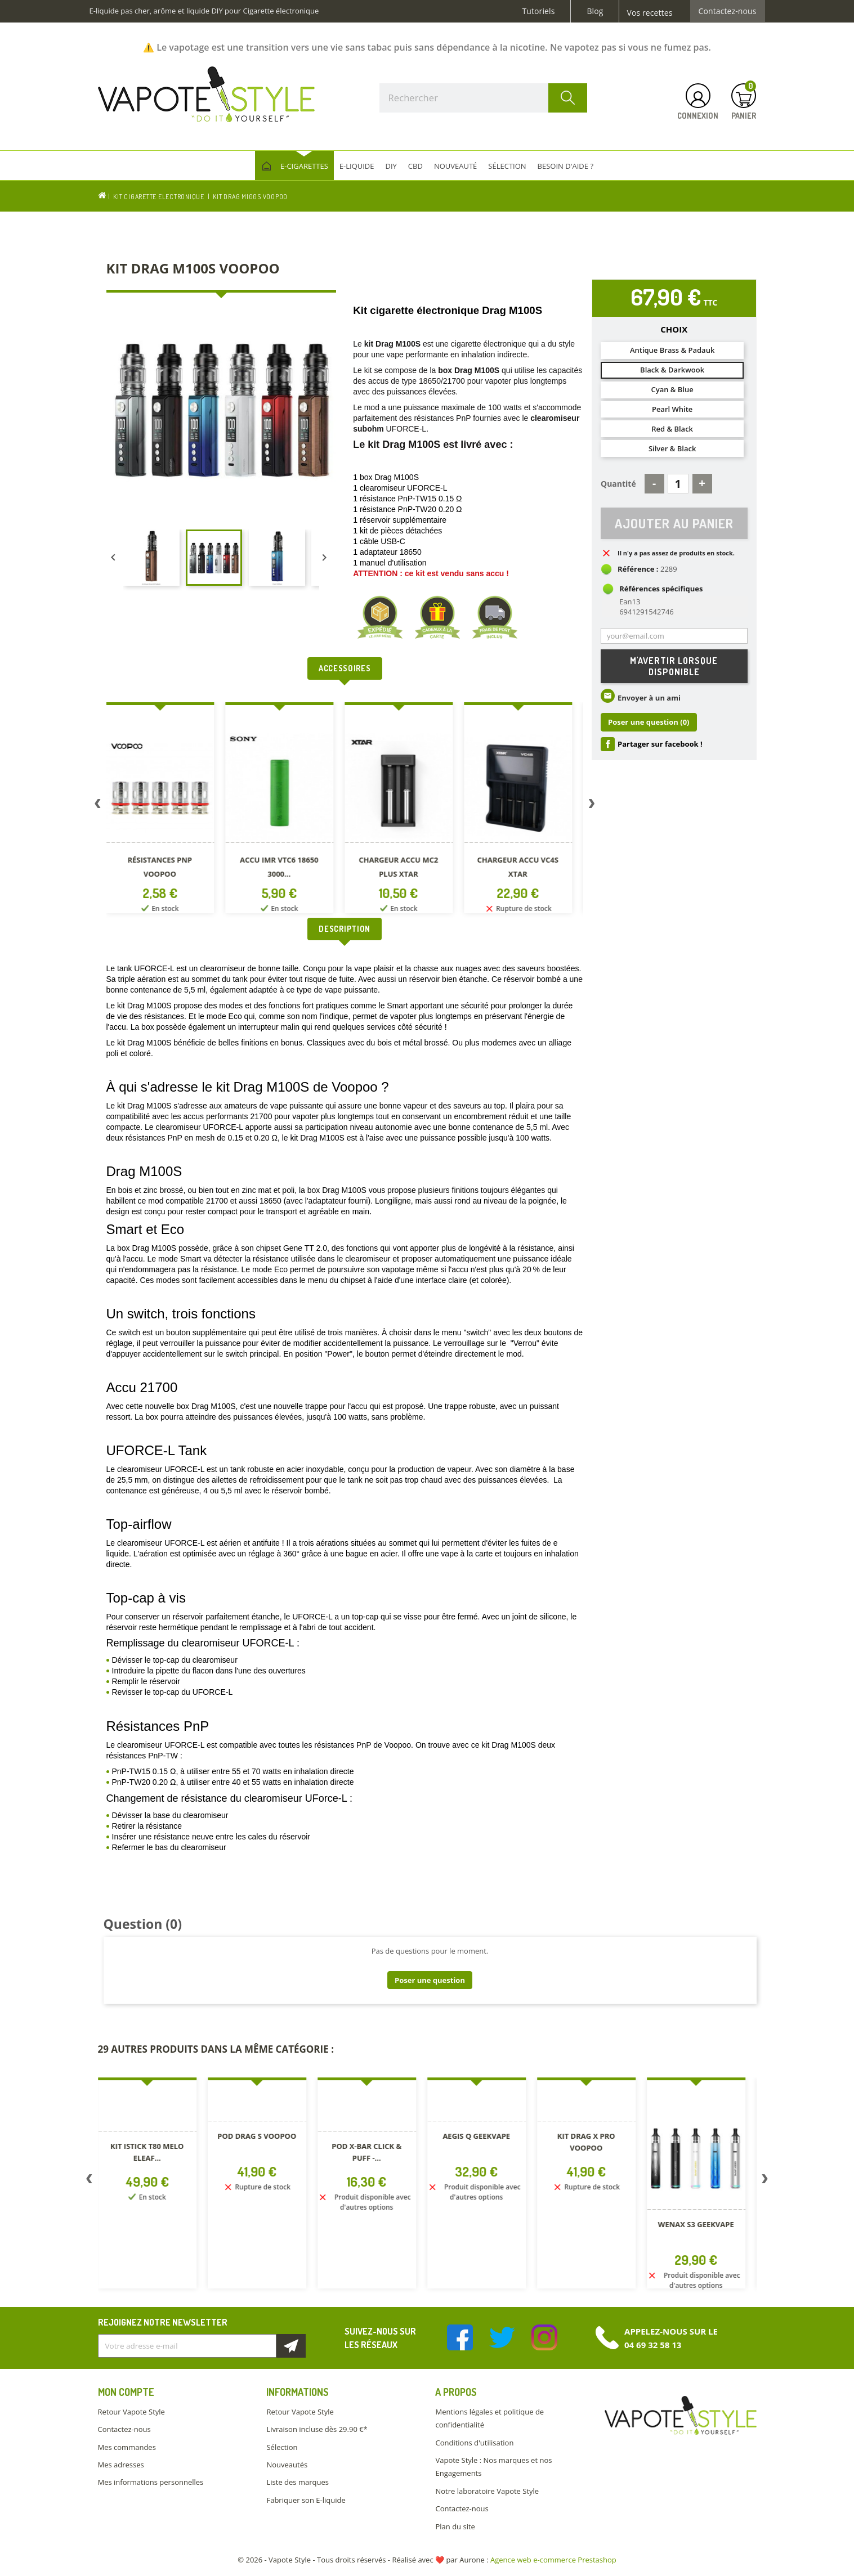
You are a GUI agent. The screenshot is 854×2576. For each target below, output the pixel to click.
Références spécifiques (661, 589)
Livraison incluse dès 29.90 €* (316, 2429)
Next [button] (591, 805)
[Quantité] (678, 483)
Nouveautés (286, 2465)
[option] (166, 810)
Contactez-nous (728, 11)
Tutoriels (538, 11)
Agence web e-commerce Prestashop (553, 2560)
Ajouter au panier (674, 523)
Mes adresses (121, 2465)
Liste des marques (297, 2482)
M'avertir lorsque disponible (674, 667)
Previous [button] (98, 805)
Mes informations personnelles (151, 2482)
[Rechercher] (483, 98)
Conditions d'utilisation (474, 2443)
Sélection (281, 2447)
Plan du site (455, 2526)
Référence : (638, 569)
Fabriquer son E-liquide (305, 2500)
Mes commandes (127, 2447)
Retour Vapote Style (131, 2412)
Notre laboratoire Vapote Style (487, 2491)
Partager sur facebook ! (660, 744)
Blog (595, 11)
